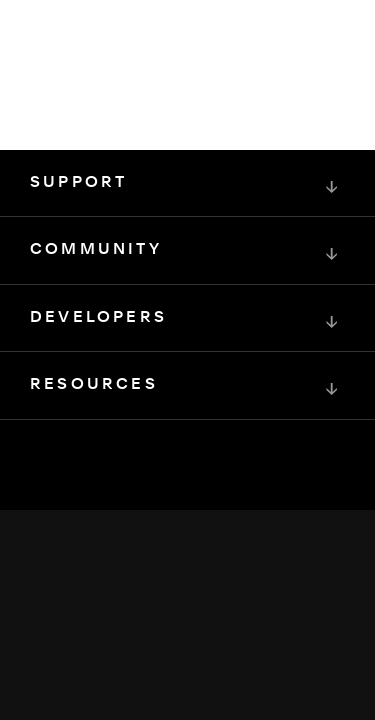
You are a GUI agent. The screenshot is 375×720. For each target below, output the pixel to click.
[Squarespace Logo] (188, 530)
